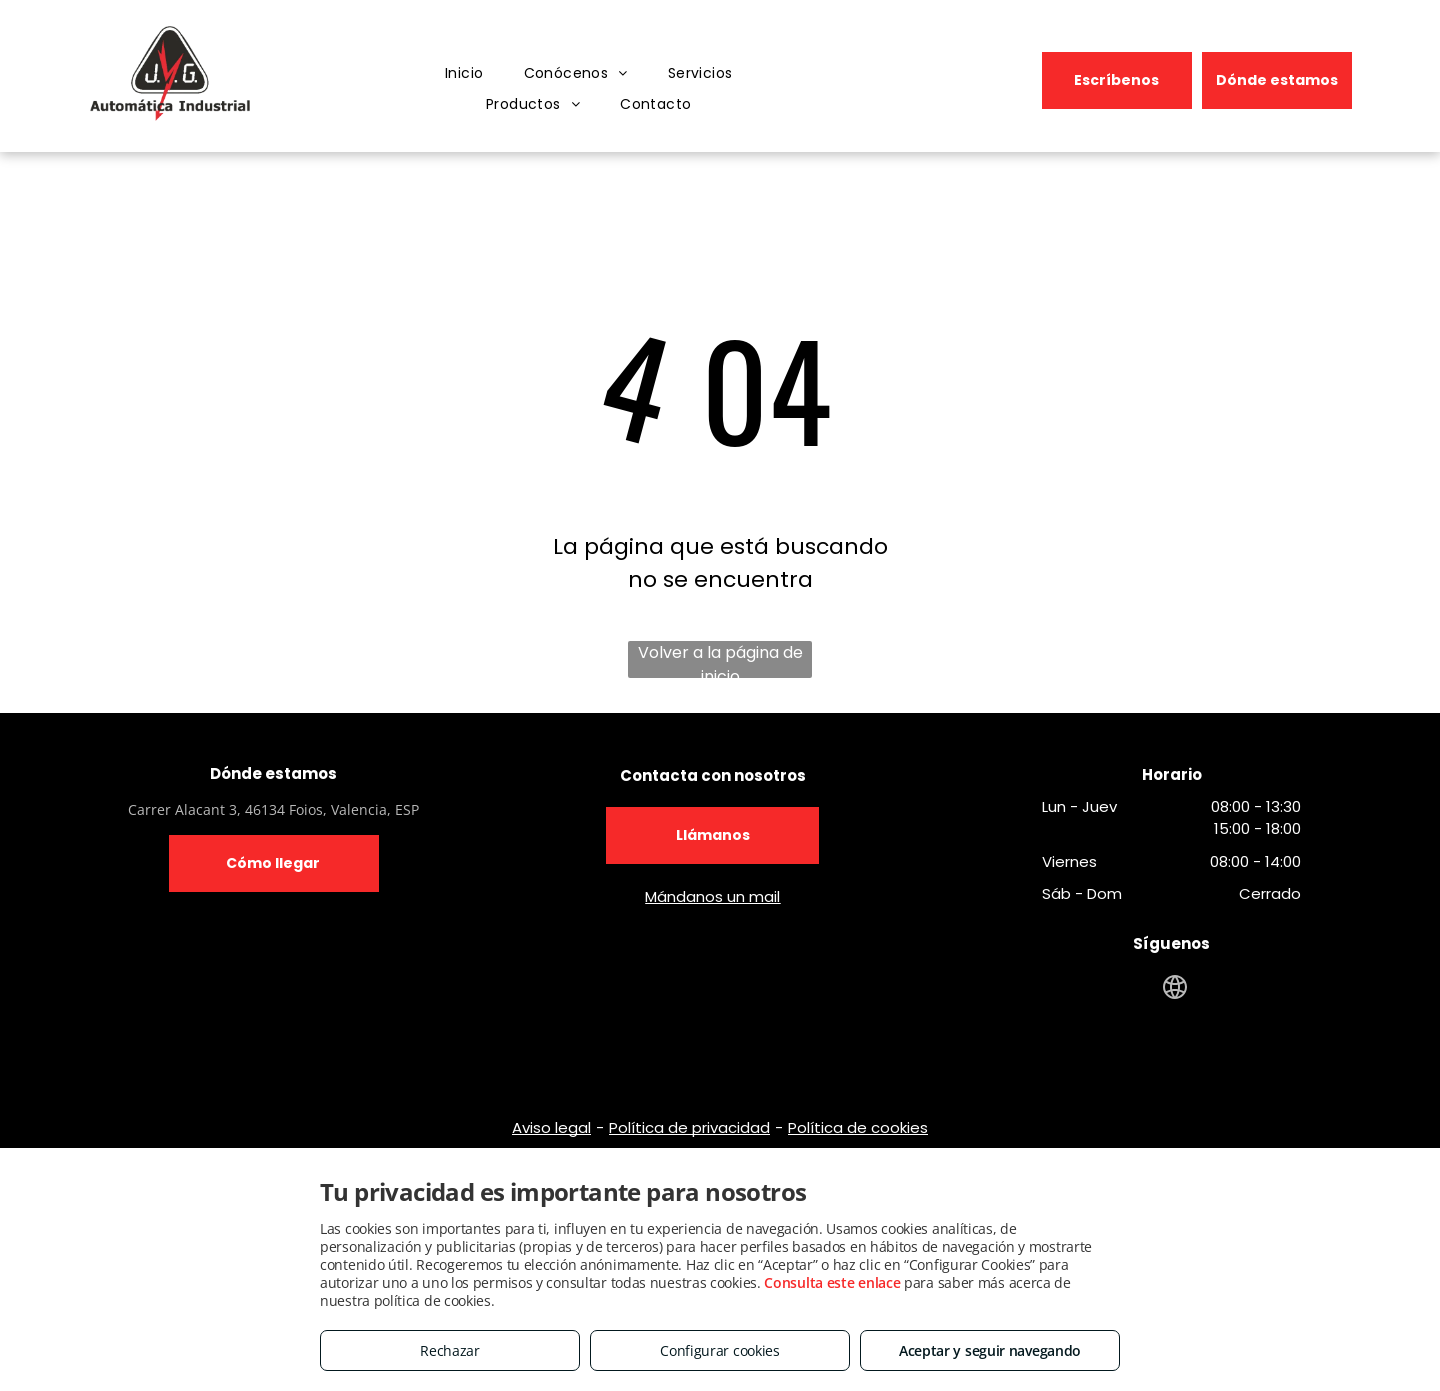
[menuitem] (464, 74)
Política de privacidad (689, 1127)
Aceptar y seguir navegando (990, 1350)
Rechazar (450, 1350)
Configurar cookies (720, 1350)
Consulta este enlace (832, 1282)
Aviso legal (551, 1127)
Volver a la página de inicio (720, 659)
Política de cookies (858, 1127)
